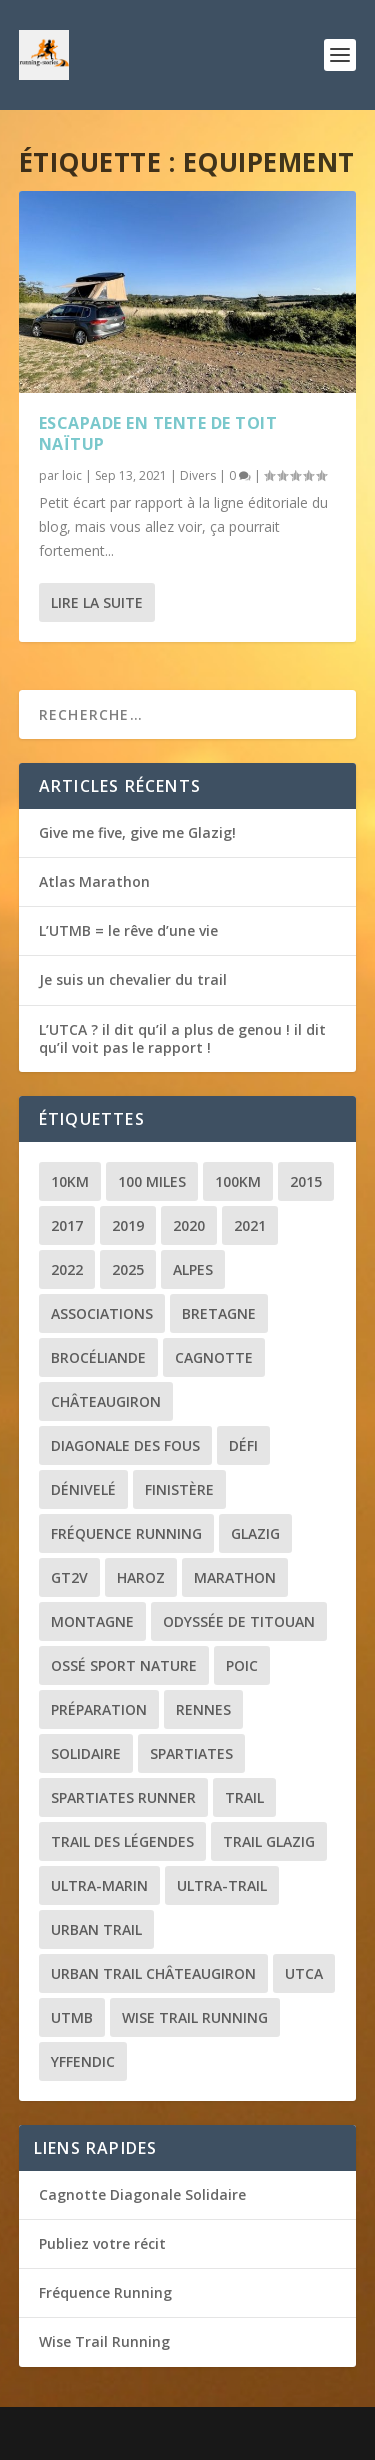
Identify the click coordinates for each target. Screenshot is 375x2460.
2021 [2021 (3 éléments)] (250, 1225)
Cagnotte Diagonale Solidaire (142, 2194)
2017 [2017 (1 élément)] (67, 1225)
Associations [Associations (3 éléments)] (102, 1313)
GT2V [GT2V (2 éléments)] (69, 1577)
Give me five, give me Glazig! (137, 832)
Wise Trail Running (104, 2341)
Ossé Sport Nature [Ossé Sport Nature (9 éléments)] (124, 1665)
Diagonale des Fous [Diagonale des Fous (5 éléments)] (125, 1445)
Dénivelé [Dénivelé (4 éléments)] (83, 1489)
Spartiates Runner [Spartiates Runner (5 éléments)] (123, 1797)
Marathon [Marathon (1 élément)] (235, 1577)
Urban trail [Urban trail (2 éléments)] (96, 1929)
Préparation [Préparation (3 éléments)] (99, 1709)
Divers (198, 475)
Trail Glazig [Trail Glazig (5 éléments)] (269, 1841)
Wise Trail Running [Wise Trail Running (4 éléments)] (195, 2017)
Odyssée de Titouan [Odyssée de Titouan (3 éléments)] (239, 1621)
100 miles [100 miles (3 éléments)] (152, 1181)
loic (72, 475)
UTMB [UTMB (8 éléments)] (72, 2017)
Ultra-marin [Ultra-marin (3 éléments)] (99, 1885)
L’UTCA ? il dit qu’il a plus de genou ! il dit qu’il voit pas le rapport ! (182, 1038)
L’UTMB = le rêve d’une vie (128, 930)
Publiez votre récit (102, 2243)
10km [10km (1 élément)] (70, 1181)
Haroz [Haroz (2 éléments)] (141, 1577)
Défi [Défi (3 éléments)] (243, 1445)
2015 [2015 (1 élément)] (306, 1181)
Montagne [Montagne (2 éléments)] (92, 1621)
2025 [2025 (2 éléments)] (128, 1269)
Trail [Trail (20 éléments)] (244, 1797)
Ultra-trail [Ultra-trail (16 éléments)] (222, 1885)
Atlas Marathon (94, 881)
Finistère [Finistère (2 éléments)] (179, 1489)
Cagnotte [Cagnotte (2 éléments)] (214, 1357)
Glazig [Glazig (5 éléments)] (255, 1533)
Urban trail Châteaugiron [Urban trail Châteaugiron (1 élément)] (153, 1973)
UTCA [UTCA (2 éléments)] (304, 1973)
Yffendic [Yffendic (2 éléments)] (83, 2061)
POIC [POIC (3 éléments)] (242, 1665)
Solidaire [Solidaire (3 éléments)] (86, 1753)
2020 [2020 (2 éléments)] (189, 1225)
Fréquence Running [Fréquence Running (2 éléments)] (126, 1533)
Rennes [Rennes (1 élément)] (203, 1709)
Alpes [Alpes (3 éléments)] (193, 1269)
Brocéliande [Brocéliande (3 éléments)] (98, 1357)
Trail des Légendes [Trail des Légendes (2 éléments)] (122, 1841)
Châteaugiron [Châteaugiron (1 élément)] (106, 1401)
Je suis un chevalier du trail (133, 979)
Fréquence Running (105, 2292)
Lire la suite (97, 602)
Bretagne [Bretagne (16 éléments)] (219, 1313)
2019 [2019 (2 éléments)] (128, 1225)
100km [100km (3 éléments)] (238, 1181)
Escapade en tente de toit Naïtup (158, 433)
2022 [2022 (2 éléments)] (67, 1269)
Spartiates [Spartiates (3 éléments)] (191, 1753)
